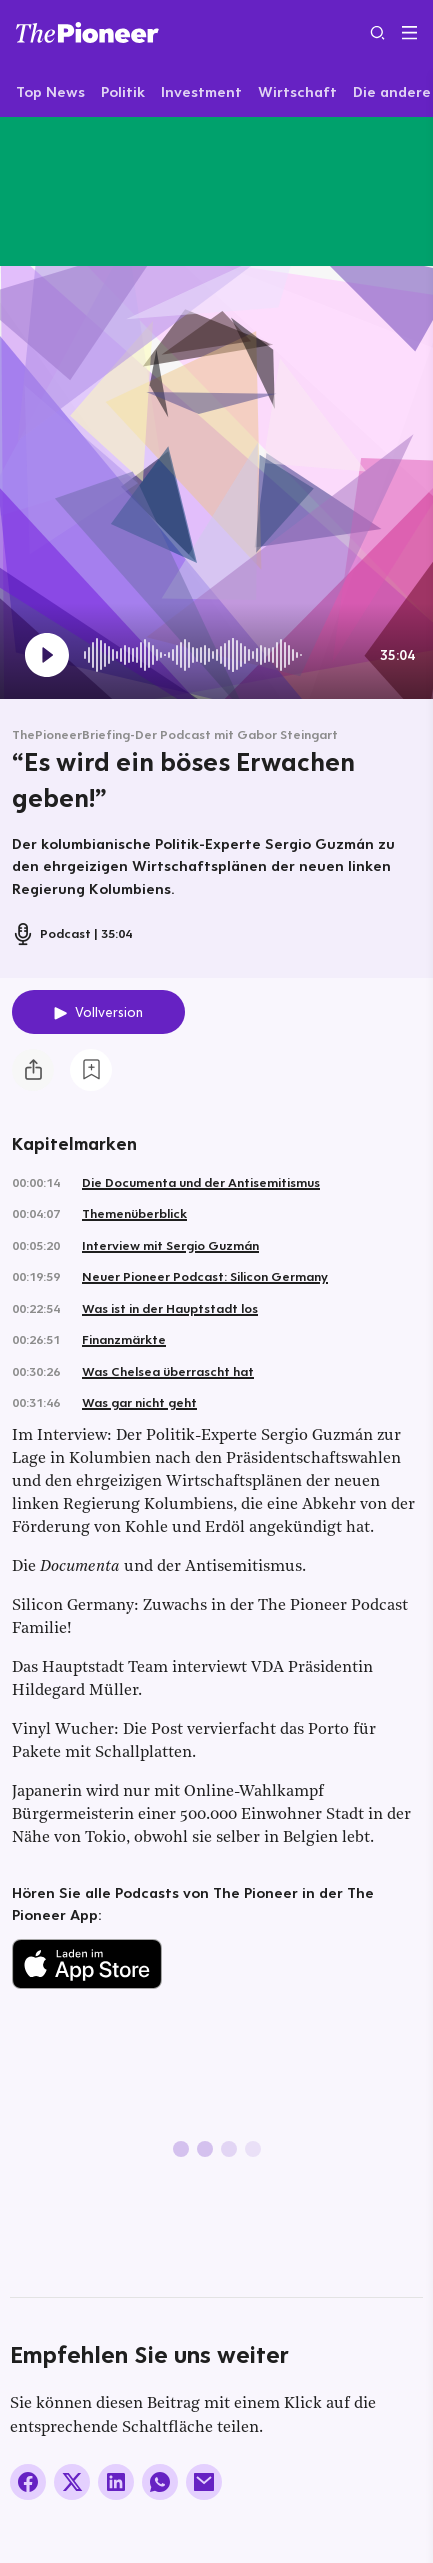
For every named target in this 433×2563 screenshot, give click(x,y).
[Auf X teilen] (72, 2482)
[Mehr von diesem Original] (108, 191)
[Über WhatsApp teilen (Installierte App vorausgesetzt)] (160, 2482)
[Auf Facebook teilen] (28, 2482)
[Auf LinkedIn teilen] (116, 2482)
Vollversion (109, 1012)
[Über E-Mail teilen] (204, 2482)
